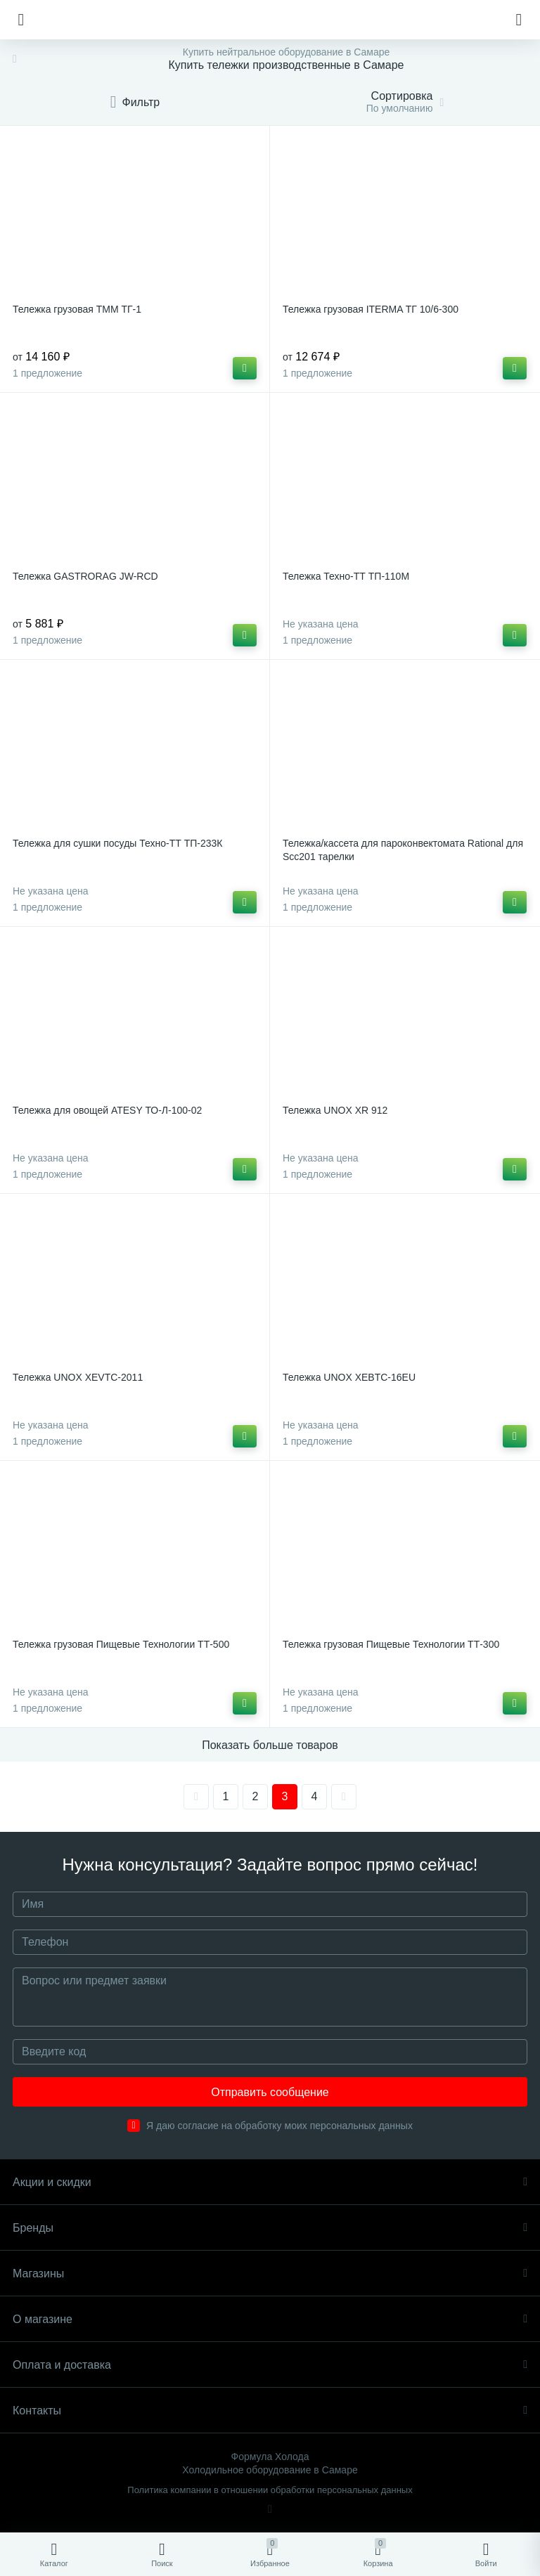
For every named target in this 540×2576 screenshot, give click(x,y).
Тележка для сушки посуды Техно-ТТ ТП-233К (117, 843)
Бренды (270, 2228)
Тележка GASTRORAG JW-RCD (85, 576)
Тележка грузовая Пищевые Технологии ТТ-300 (391, 1644)
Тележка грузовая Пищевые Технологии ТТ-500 (121, 1644)
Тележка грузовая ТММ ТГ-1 (77, 309)
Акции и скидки (270, 2182)
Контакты (270, 2410)
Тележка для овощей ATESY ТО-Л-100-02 (107, 1110)
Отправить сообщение (269, 2092)
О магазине (270, 2319)
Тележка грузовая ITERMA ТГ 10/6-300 (370, 309)
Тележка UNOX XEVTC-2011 (78, 1377)
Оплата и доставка (270, 2365)
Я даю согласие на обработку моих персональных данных (279, 2125)
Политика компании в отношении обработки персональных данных (269, 2490)
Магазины (270, 2273)
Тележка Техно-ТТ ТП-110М (346, 576)
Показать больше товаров (270, 1745)
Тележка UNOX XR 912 (335, 1110)
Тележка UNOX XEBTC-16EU (349, 1377)
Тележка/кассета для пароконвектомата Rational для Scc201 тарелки (403, 850)
